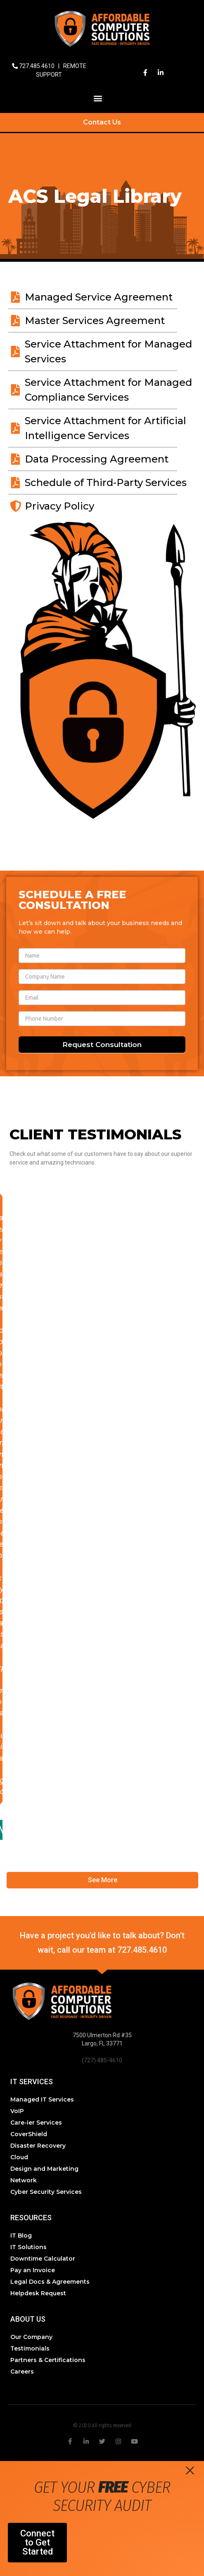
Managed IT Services (42, 2099)
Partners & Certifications (47, 2360)
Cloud (19, 2157)
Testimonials (30, 2348)
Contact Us (102, 122)
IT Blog (21, 2235)
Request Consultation (102, 1044)
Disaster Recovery (38, 2145)
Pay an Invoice (32, 2270)
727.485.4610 (37, 66)
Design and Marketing (44, 2168)
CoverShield (28, 2134)
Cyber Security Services (46, 2192)
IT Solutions (28, 2247)
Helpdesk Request (38, 2293)
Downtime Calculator (42, 2258)
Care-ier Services (36, 2122)
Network (23, 2180)
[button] (98, 98)
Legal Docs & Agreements (50, 2281)
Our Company (31, 2337)
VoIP (17, 2111)
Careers (22, 2371)
